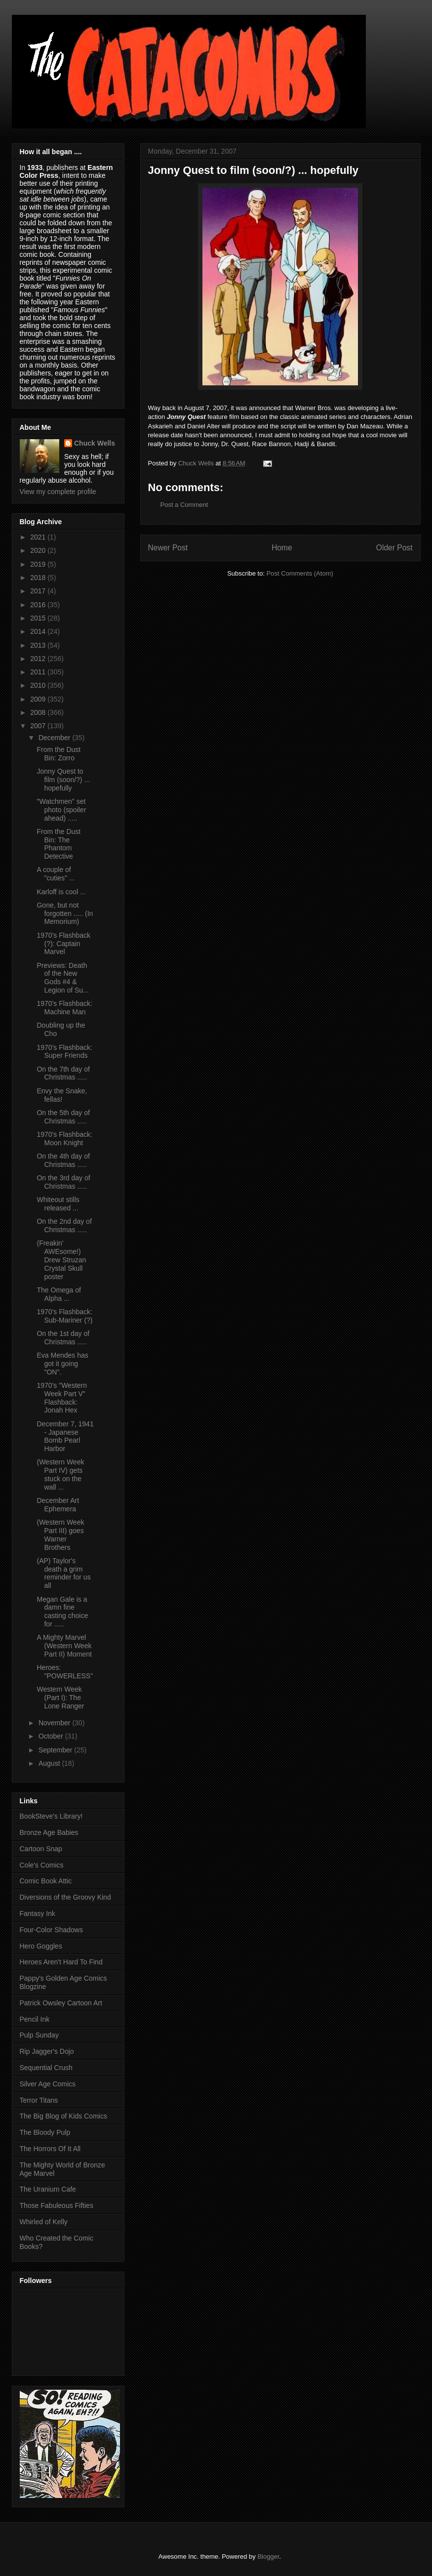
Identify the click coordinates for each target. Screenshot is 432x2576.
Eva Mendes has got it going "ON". (62, 1363)
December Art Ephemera (58, 1504)
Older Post (394, 547)
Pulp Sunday (39, 2035)
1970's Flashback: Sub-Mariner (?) (64, 1316)
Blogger (268, 2556)
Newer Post (168, 547)
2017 (38, 591)
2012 (38, 659)
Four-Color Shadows (51, 1930)
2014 (38, 631)
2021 (38, 537)
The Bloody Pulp (45, 2132)
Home (282, 547)
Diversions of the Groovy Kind (65, 1897)
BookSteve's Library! (51, 1816)
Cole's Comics (42, 1865)
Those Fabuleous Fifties (56, 2205)
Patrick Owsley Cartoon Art (61, 2003)
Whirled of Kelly (44, 2222)
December (55, 738)
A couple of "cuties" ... (56, 874)
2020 (38, 550)
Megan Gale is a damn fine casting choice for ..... (62, 1611)
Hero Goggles (41, 1946)
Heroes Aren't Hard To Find (61, 1962)
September (56, 1750)
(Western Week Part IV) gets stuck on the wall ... (60, 1474)
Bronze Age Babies (49, 1832)
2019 (38, 564)
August (50, 1763)
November (55, 1723)
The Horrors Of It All (50, 2149)
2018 (38, 578)
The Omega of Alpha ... (59, 1294)
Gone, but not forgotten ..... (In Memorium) (65, 913)
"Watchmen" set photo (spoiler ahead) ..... (61, 809)
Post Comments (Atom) (300, 573)
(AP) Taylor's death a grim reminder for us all (63, 1573)
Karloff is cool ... (61, 892)
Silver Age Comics (48, 2084)
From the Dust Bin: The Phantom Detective (58, 844)
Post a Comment (184, 504)
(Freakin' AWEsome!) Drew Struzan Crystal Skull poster (61, 1259)
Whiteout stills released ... (58, 1204)
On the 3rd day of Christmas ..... (63, 1182)
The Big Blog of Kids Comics (63, 2116)
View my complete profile (58, 492)
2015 (38, 618)
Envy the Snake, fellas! (62, 1095)
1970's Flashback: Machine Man (64, 1007)
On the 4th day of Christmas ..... (63, 1160)
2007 (38, 726)
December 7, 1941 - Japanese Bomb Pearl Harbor (65, 1436)
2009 (38, 699)
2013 (38, 645)
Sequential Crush (46, 2068)
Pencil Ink (35, 2019)
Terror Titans (39, 2100)
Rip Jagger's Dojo (47, 2051)
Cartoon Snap (41, 1849)
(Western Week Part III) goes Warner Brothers (60, 1534)
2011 (38, 672)
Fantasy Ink (37, 1913)
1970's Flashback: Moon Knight (64, 1138)
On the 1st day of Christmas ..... (63, 1338)
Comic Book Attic (46, 1881)
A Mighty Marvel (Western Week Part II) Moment (64, 1645)
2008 (38, 712)
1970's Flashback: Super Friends (64, 1051)
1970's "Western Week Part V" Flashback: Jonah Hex (62, 1397)
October (52, 1736)
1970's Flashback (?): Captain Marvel (63, 943)
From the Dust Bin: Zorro (58, 754)
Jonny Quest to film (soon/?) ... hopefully (63, 779)
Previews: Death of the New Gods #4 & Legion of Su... (62, 977)
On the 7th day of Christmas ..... (63, 1073)
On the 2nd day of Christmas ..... (64, 1225)
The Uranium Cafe (48, 2189)
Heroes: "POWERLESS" (65, 1671)
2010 (38, 685)
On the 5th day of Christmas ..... (63, 1117)
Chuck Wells (94, 443)
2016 (38, 605)
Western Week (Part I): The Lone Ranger (60, 1697)
